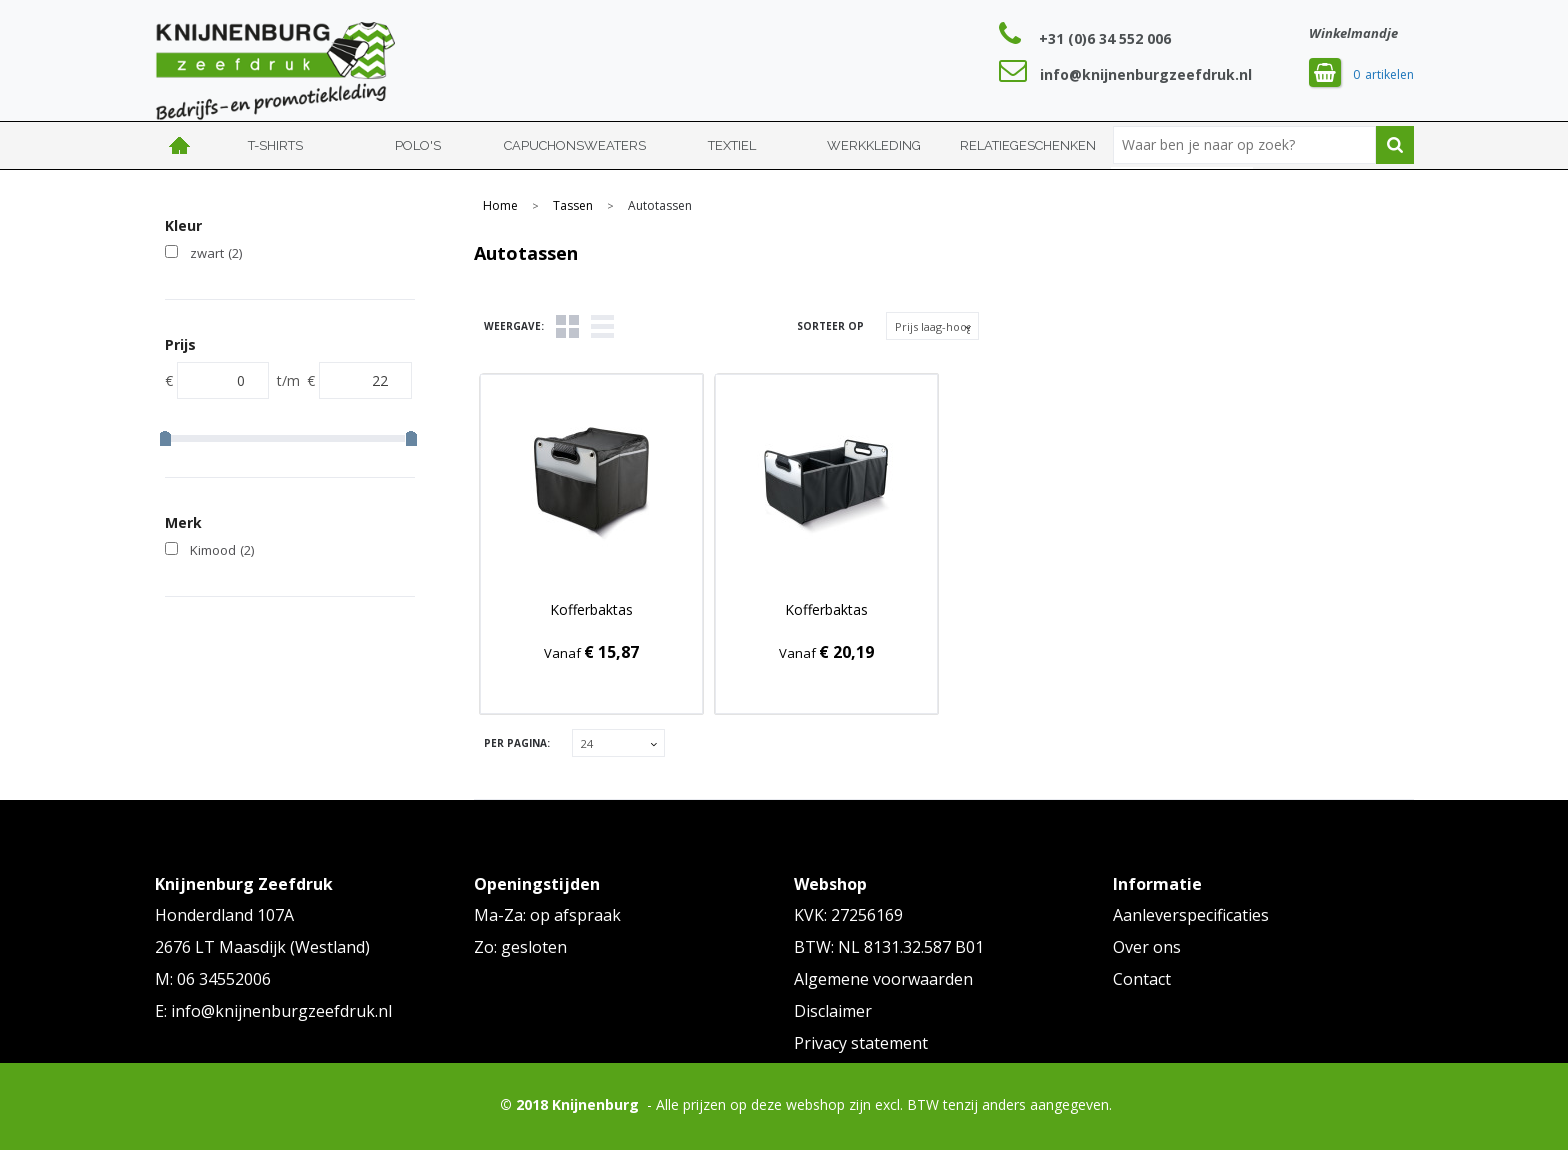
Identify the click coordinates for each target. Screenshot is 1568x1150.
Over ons (1147, 947)
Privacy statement (861, 1043)
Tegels (567, 326)
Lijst (602, 326)
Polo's (418, 145)
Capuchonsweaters (575, 145)
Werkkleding (874, 145)
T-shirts (275, 145)
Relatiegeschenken (1028, 145)
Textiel (732, 145)
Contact (1142, 979)
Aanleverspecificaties (1191, 915)
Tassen (573, 206)
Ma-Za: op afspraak (547, 915)
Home (180, 145)
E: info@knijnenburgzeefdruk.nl (273, 1011)
